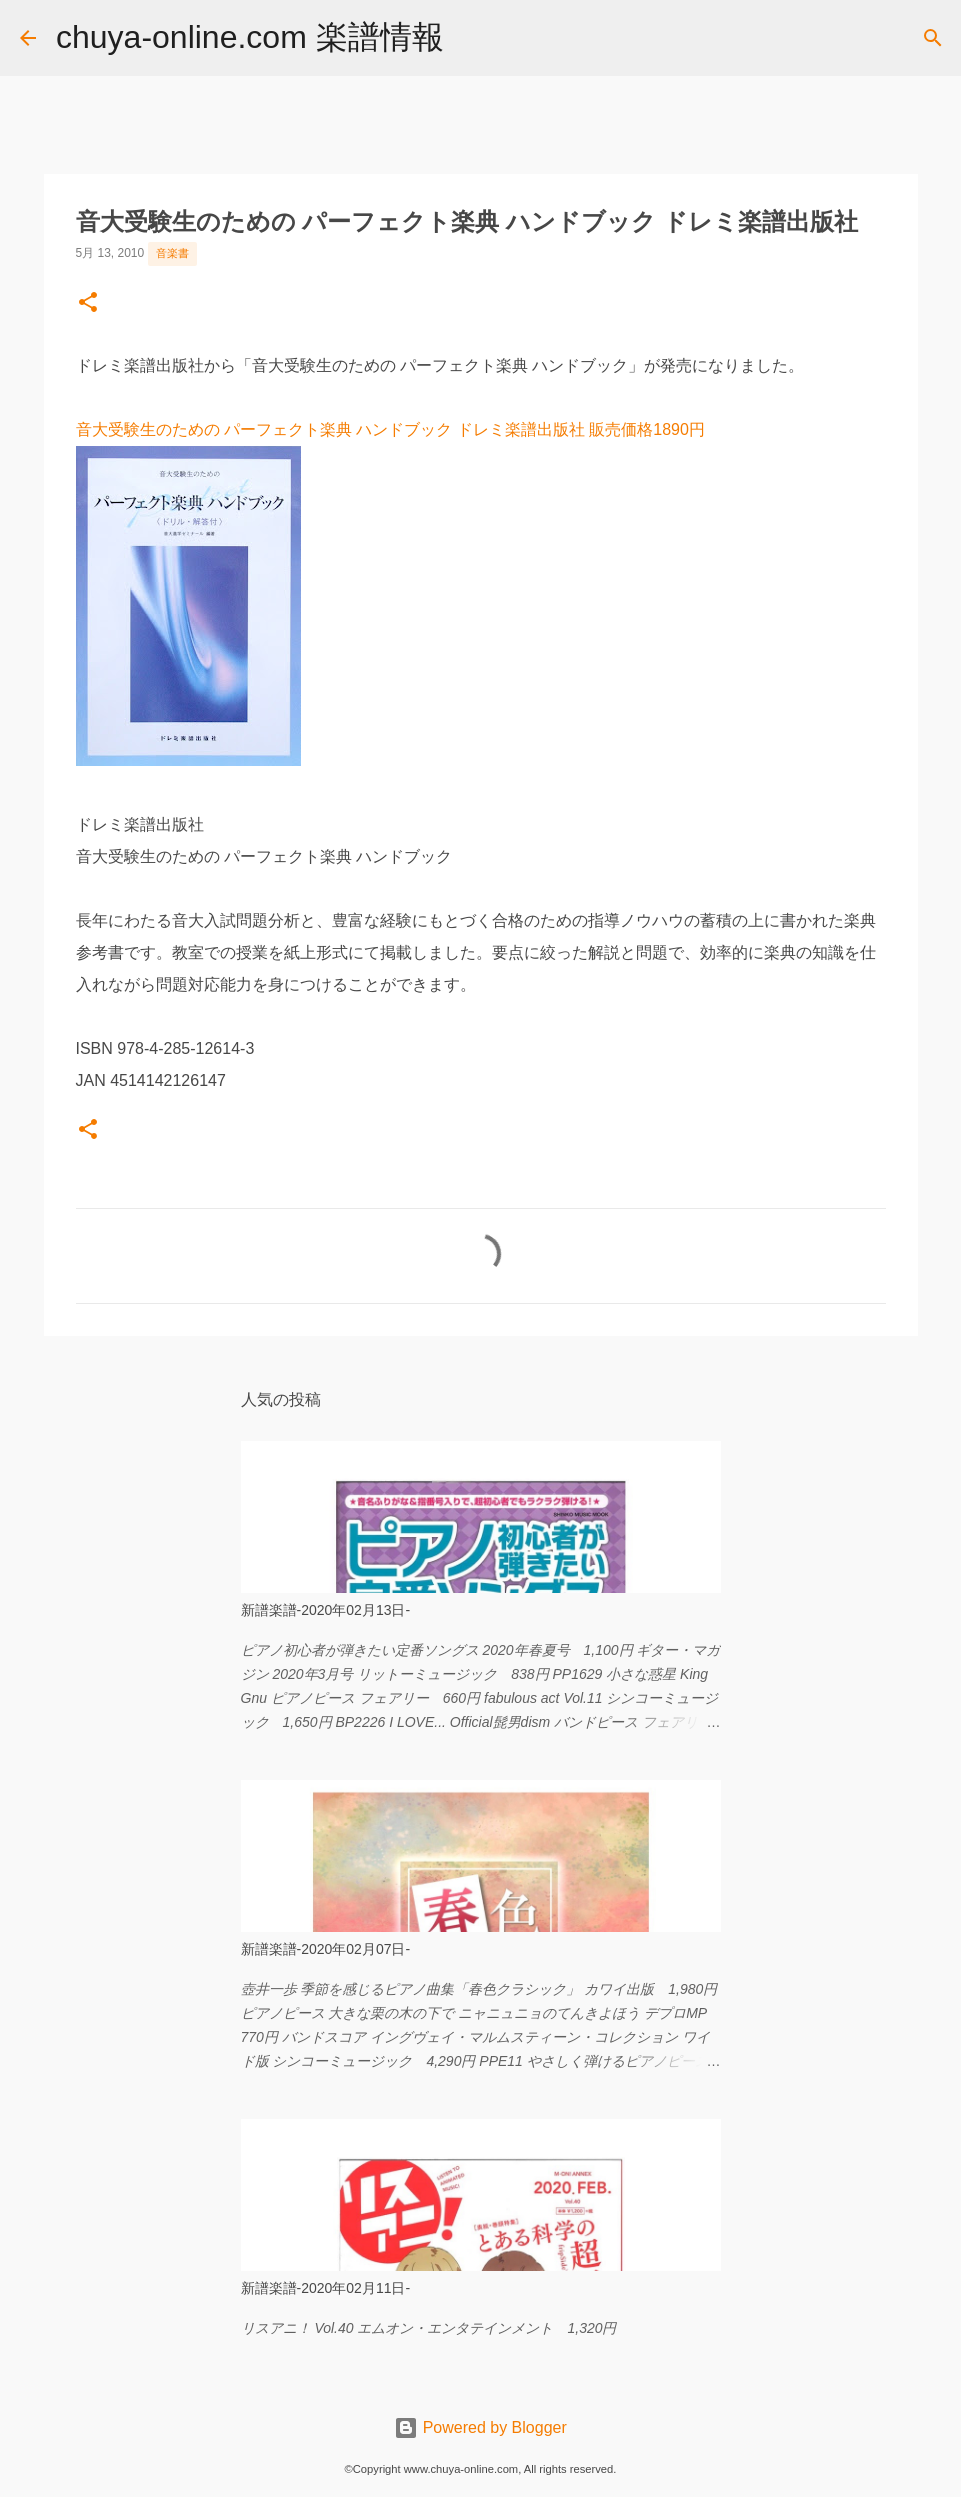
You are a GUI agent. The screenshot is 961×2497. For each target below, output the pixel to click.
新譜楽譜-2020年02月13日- (326, 1610)
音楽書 (172, 253)
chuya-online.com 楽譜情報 (250, 37)
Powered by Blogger (480, 2427)
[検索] (472, 38)
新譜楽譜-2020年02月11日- (326, 2288)
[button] (88, 304)
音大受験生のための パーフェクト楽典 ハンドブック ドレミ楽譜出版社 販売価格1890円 (390, 429)
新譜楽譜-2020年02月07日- (326, 1949)
